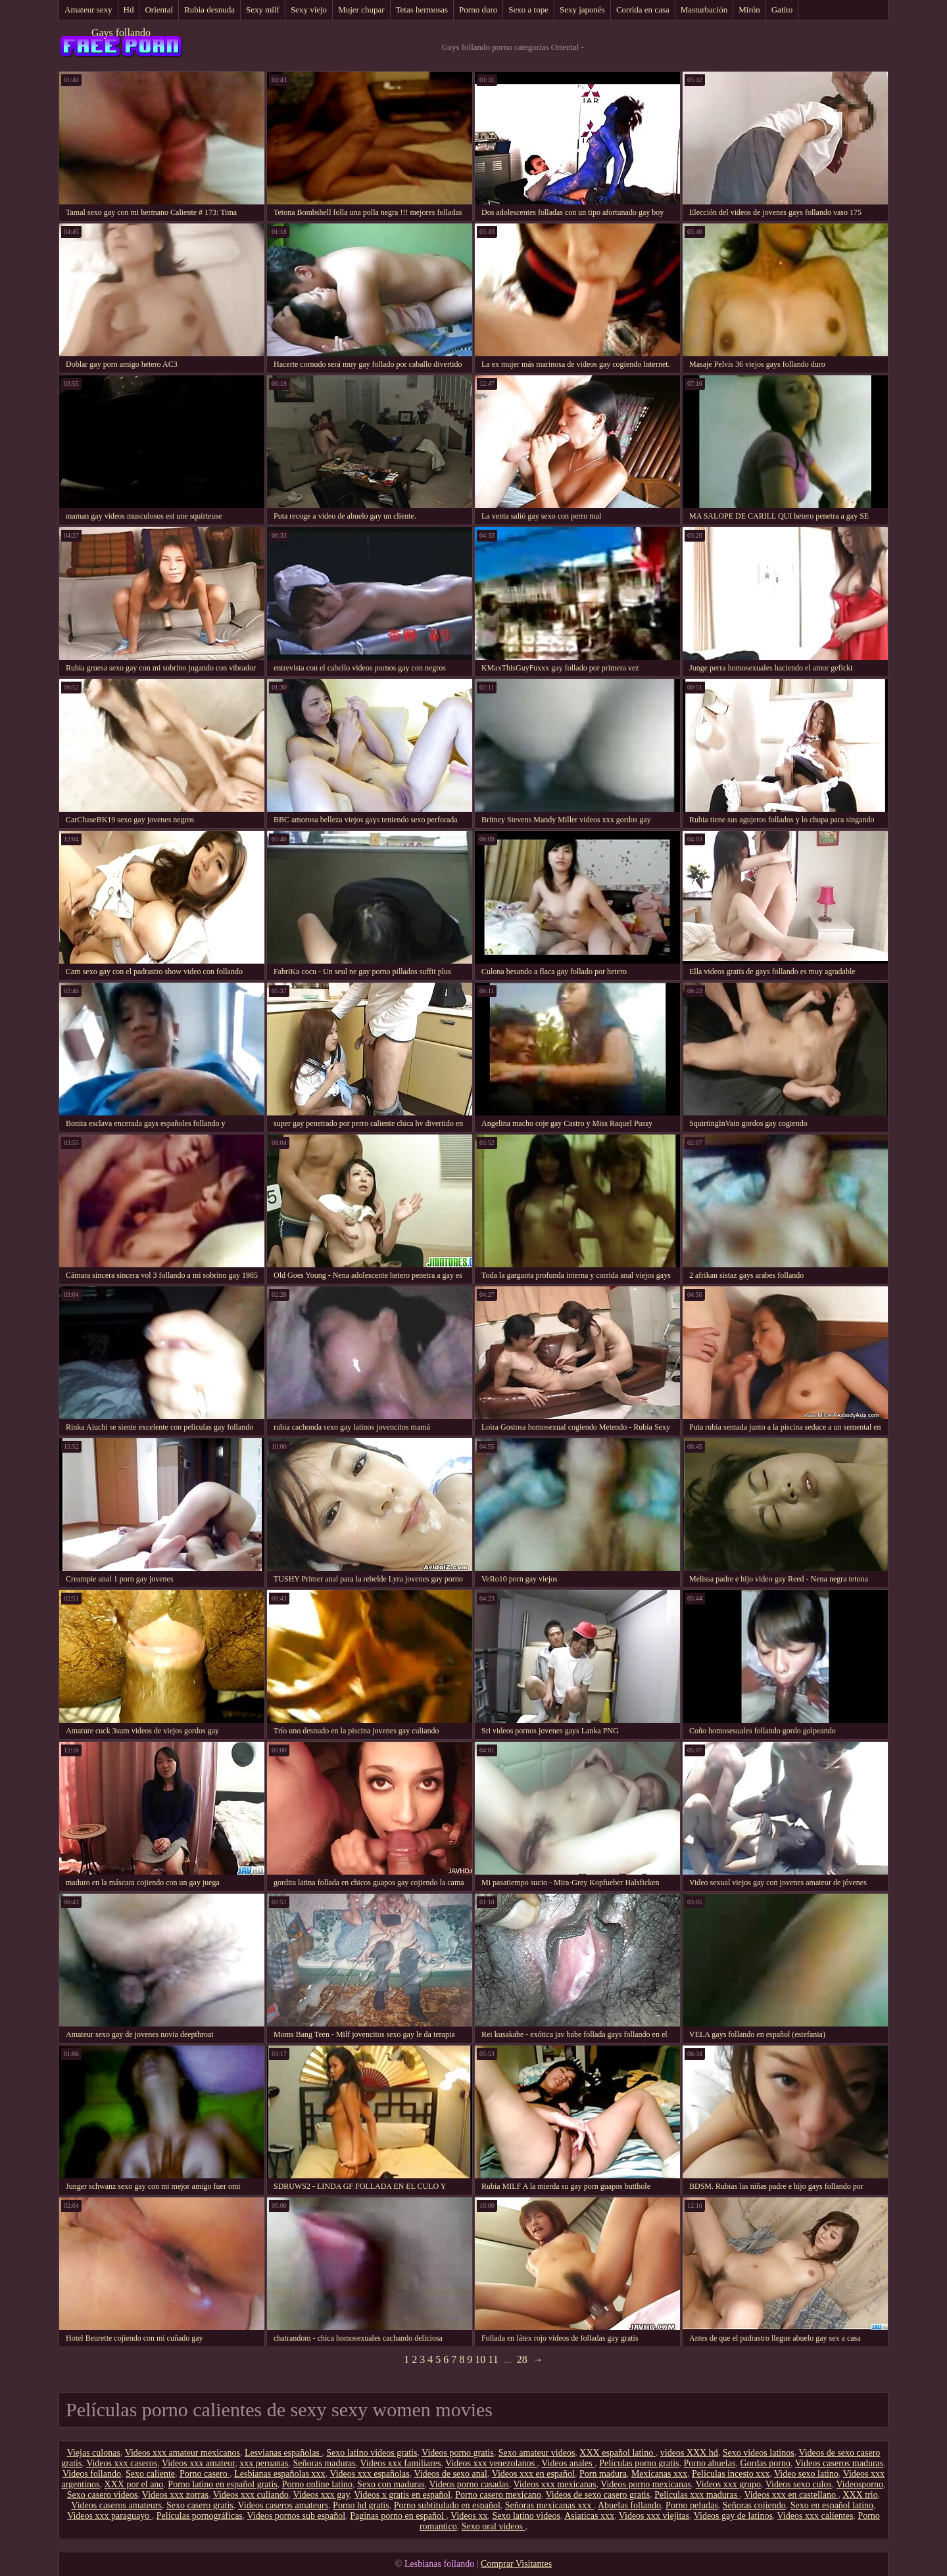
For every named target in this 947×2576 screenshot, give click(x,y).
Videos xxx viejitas (654, 2516)
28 (522, 2359)
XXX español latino (617, 2453)
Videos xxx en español (533, 2474)
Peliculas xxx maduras (696, 2495)
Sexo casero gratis (199, 2505)
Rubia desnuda (209, 9)
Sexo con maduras (391, 2484)
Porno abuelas (709, 2463)
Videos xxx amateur (198, 2463)
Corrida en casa (642, 9)
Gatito (782, 9)
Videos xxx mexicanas (555, 2484)
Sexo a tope (528, 9)
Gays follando (121, 32)
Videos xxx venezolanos (491, 2463)
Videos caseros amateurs (116, 2505)
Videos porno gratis (458, 2453)
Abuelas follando (629, 2505)
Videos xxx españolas (369, 2474)
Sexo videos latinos (758, 2453)
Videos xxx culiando (251, 2495)
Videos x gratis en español (402, 2495)
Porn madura (603, 2474)
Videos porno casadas (469, 2484)
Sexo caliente (150, 2474)
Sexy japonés (582, 9)
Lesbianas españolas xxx (279, 2474)
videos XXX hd (689, 2453)
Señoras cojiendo (754, 2505)
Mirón (749, 9)
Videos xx (468, 2516)
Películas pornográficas (200, 2516)
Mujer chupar (361, 9)
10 (480, 2359)
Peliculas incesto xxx (730, 2474)
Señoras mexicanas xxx (549, 2505)
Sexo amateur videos (536, 2453)
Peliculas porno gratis (639, 2463)
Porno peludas (692, 2505)
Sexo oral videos (493, 2526)
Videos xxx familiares (400, 2463)
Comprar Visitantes (516, 2564)
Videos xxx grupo (728, 2484)
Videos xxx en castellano (791, 2495)
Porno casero (205, 2474)
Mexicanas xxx (659, 2474)
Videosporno (860, 2484)
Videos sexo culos (798, 2484)
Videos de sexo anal (450, 2474)
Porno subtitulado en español (447, 2505)
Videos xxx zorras (175, 2495)
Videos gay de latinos (733, 2516)
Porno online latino (317, 2484)
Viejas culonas (93, 2453)
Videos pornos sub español (296, 2516)
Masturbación (704, 9)
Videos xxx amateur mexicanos (182, 2453)
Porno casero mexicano (498, 2495)
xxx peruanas (263, 2463)
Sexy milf (262, 9)
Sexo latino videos (526, 2516)
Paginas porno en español (398, 2516)
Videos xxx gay (321, 2495)
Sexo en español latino (831, 2505)
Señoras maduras (324, 2463)
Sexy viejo (309, 9)
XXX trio (859, 2495)
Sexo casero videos (102, 2495)
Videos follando (91, 2474)
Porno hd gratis (361, 2505)
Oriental (159, 9)
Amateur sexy (88, 9)
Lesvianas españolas (283, 2453)
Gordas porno (765, 2463)
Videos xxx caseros (121, 2463)
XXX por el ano (134, 2484)
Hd (129, 9)
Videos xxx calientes (815, 2516)
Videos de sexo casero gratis (598, 2495)
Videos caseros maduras (839, 2463)
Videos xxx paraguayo (109, 2516)
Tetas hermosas (422, 9)
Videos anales (568, 2463)
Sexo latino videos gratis (371, 2453)
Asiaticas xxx (589, 2516)
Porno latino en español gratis (222, 2484)
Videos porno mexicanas (645, 2484)
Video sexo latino (806, 2474)
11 (493, 2359)
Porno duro (478, 9)
